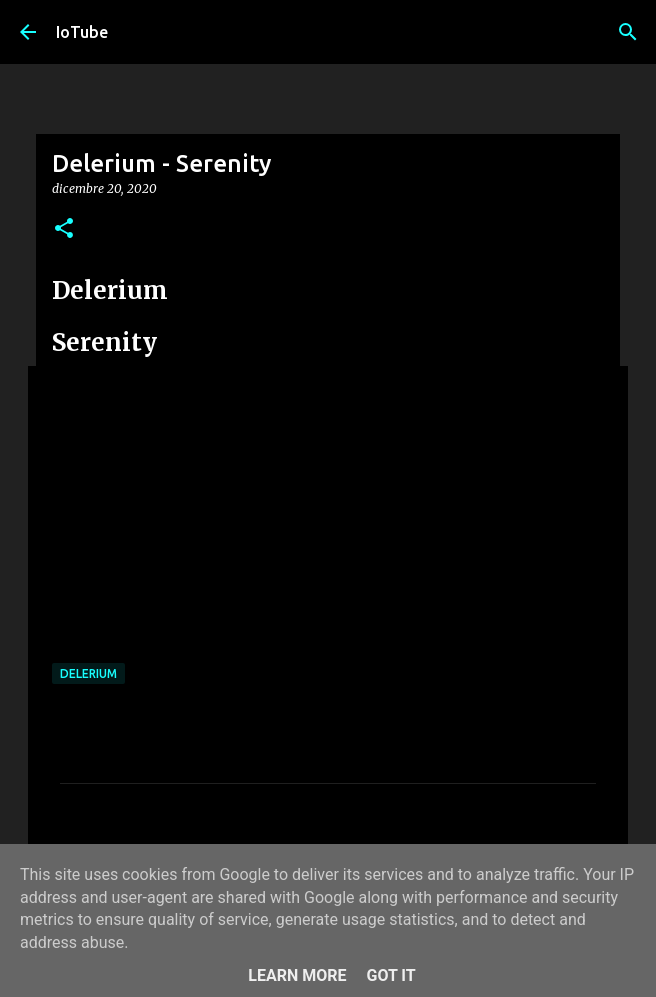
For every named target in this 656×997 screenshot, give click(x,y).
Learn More (297, 975)
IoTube (82, 32)
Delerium (88, 673)
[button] (64, 229)
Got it (390, 975)
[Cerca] (628, 32)
